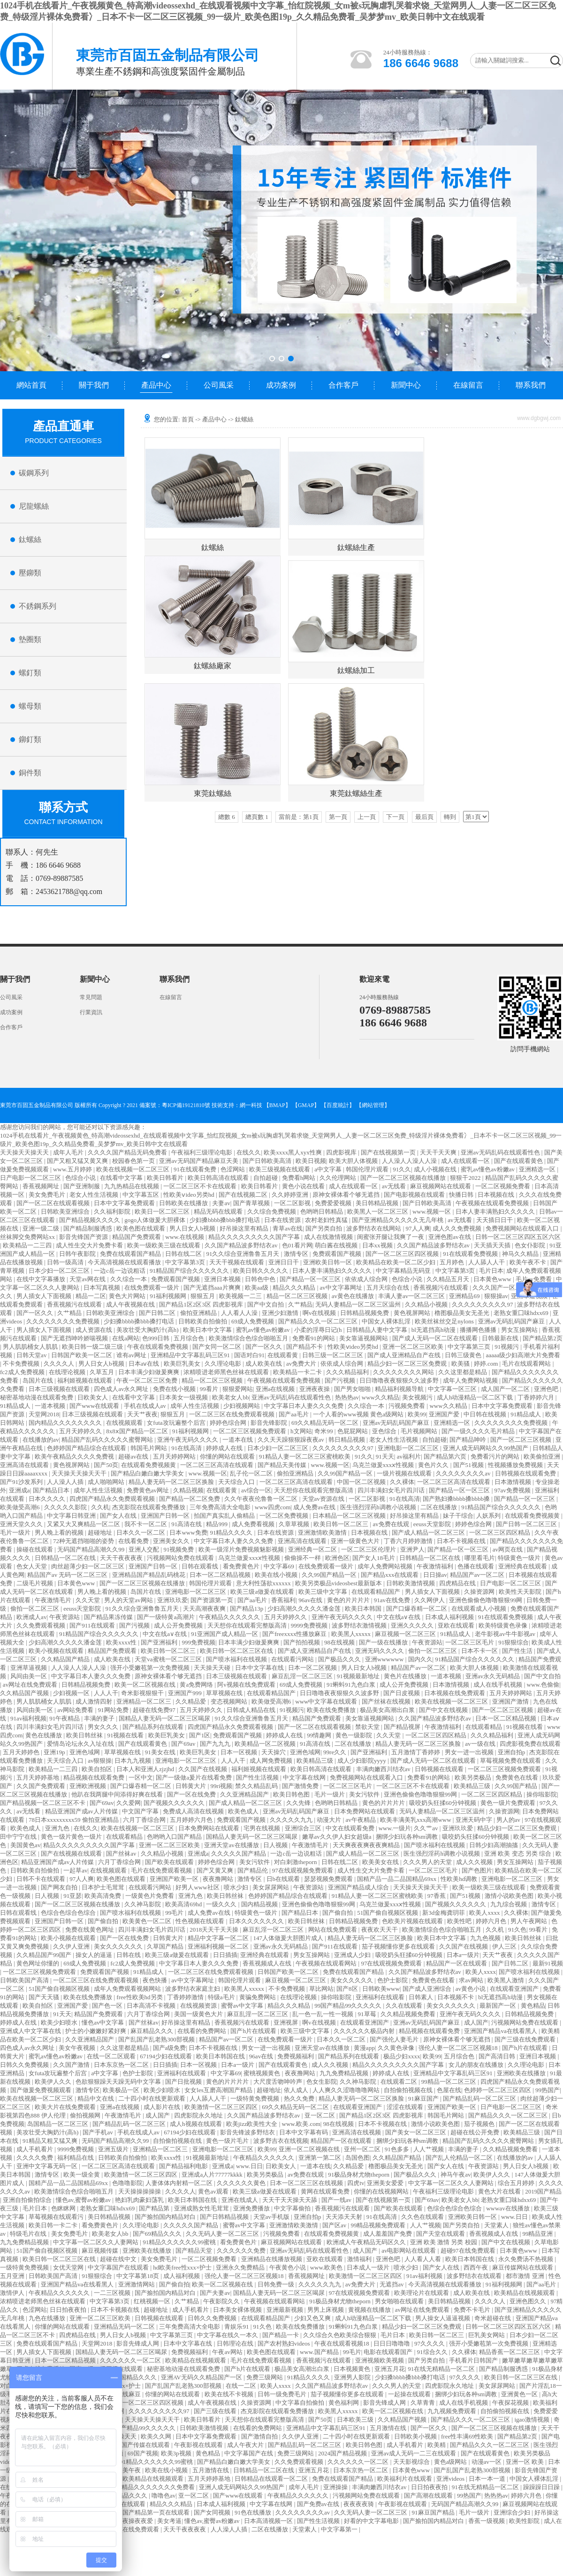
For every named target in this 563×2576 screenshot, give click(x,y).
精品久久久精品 (295, 1287)
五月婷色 (452, 1262)
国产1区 (200, 1735)
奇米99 (324, 1431)
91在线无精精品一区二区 (442, 2368)
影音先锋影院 (270, 1422)
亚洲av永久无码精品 (493, 1676)
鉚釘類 (30, 739)
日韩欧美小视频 (416, 2436)
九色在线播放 (48, 2318)
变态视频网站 (230, 1701)
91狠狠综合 (513, 1642)
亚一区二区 (320, 2115)
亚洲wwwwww (385, 1659)
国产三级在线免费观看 (526, 2039)
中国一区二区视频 (362, 1481)
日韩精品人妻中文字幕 (377, 1329)
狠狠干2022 (466, 1177)
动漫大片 (329, 1819)
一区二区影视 (293, 1203)
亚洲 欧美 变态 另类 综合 (518, 1853)
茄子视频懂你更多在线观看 (399, 1946)
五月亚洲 (13, 2275)
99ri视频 (222, 1785)
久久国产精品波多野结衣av (242, 1245)
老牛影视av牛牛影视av (506, 1633)
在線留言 (468, 385)
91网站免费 (114, 1709)
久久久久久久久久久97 (483, 1304)
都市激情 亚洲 (526, 2275)
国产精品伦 (253, 1870)
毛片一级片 (16, 1532)
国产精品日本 (52, 1490)
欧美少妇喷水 (60, 2022)
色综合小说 (81, 1177)
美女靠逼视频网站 (364, 1338)
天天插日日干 (495, 1219)
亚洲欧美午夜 (123, 2470)
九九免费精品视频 (345, 2073)
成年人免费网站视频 (471, 1380)
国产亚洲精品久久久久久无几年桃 (398, 1219)
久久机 (100, 1507)
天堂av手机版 (272, 2216)
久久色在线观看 (423, 2216)
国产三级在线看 (216, 2411)
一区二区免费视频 (284, 1515)
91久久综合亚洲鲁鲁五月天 (243, 1253)
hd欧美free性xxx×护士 (183, 2267)
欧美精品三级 (316, 1760)
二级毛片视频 (35, 1583)
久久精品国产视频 (25, 1693)
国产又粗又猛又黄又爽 (78, 1160)
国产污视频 (341, 1380)
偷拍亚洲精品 (199, 1312)
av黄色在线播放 (354, 1295)
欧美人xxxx (485, 1912)
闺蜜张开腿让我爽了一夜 (391, 1236)
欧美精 (437, 2444)
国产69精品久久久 (158, 2233)
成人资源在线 (95, 1329)
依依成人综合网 (367, 1279)
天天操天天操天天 (25, 1152)
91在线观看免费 (196, 1169)
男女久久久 (104, 1726)
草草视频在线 (225, 1693)
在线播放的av (41, 1439)
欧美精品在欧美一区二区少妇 (396, 1262)
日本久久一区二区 (141, 1532)
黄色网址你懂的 (38, 1963)
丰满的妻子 (100, 1718)
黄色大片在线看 (500, 2191)
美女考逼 (169, 2520)
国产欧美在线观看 (170, 1861)
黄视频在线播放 (370, 2309)
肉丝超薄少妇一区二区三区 (88, 1566)
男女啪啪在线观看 (400, 2301)
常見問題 (91, 997)
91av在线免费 (393, 1600)
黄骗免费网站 (258, 1997)
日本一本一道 (488, 2478)
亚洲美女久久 (172, 1540)
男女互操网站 (520, 1329)
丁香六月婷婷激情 (409, 1540)
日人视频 (276, 1845)
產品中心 (156, 385)
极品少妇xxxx (401, 2056)
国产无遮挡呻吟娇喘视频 (75, 1338)
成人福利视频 (182, 2275)
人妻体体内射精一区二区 (179, 2182)
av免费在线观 (392, 1524)
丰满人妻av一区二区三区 (412, 1295)
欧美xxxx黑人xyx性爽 (293, 1152)
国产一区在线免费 (192, 1794)
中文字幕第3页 (185, 1262)
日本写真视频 (103, 1287)
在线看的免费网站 (202, 2030)
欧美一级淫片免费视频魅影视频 (241, 1549)
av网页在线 (509, 1549)
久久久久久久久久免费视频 (63, 1321)
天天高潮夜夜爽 (205, 1608)
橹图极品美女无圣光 (462, 1312)
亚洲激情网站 (137, 2284)
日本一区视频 (240, 1752)
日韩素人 (421, 1997)
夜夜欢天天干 (380, 1929)
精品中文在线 (96, 2098)
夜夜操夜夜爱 (135, 2520)
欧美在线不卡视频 (230, 2394)
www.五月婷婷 (73, 1169)
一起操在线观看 (410, 2394)
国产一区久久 (35, 1312)
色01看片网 (297, 1245)
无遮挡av (392, 2284)
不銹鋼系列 (37, 606)
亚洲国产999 (185, 1693)
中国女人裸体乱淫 (387, 1321)
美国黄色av (25, 1845)
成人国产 (476, 2022)
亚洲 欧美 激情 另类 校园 (444, 2242)
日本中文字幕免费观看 (125, 1203)
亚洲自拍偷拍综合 (28, 2199)
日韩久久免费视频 (25, 2064)
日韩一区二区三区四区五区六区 (518, 1236)
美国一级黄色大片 (199, 2014)
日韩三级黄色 (464, 1355)
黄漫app (364, 2047)
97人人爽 (418, 1228)
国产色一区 (108, 2005)
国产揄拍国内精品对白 (166, 2216)
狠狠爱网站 (237, 1388)
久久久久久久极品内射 (365, 2030)
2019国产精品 (543, 2191)
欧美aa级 (257, 1287)
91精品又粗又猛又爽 (51, 2140)
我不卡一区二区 (146, 1524)
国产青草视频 (252, 1203)
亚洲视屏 (286, 2022)
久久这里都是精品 (463, 1372)
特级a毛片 (222, 1997)
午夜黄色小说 (288, 2267)
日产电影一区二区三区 (31, 1177)
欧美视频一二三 (241, 1295)
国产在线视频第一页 (389, 1152)
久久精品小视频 (427, 1304)
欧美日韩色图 (292, 1794)
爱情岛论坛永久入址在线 (81, 1743)
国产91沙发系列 (22, 1481)
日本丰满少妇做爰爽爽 (149, 1372)
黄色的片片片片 (349, 1600)
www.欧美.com (301, 2123)
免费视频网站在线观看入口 (523, 1228)
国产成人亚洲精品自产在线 (404, 1355)
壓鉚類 (30, 573)
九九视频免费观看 (452, 2411)
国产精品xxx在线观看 (390, 1574)
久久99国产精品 (517, 1785)
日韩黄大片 (191, 1785)
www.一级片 (395, 1828)
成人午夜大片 (246, 2444)
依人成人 (297, 2090)
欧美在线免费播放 (332, 1709)
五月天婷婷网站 (175, 1456)
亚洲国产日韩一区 (166, 1515)
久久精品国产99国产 (44, 1954)
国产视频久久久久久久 (175, 1802)
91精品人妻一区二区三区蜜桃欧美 (305, 1456)
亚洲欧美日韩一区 (328, 1262)
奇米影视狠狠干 (143, 1693)
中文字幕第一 (340, 2529)
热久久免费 (300, 2098)
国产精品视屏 (403, 1726)
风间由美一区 (29, 1676)
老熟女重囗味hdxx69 (522, 1312)
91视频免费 (179, 1549)
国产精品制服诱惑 (88, 1228)
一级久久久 (222, 1904)
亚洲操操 (336, 2487)
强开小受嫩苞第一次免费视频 (150, 1667)
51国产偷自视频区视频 (388, 1912)
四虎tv (355, 2182)
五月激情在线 (389, 2427)
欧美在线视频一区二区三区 (133, 1169)
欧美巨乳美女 (183, 1363)
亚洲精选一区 (538, 1169)
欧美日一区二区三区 (163, 1211)
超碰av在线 (134, 1456)
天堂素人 (497, 2225)
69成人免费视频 (253, 1321)
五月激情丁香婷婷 (416, 1752)
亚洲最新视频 (285, 2309)
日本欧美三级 (356, 2419)
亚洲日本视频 (223, 1279)
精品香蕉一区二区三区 (510, 2351)
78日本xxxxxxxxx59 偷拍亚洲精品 (74, 1819)
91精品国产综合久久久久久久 (190, 1270)
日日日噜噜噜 (392, 2343)
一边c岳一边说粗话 (120, 1270)
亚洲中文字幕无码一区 (47, 2166)
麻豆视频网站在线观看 (441, 1186)
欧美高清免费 (103, 1895)
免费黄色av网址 (149, 1490)
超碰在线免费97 (155, 1709)
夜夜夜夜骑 (359, 2503)
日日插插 (225, 1954)
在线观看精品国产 (376, 1591)
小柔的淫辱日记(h (318, 1329)
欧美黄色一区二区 (147, 1921)
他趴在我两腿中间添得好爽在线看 (117, 1794)
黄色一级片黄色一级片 (72, 1836)
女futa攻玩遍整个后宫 (176, 1422)
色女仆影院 (531, 1245)
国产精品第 (155, 2208)
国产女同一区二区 (217, 1346)
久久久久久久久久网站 (404, 1372)
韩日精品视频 (347, 1439)
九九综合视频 (509, 1904)
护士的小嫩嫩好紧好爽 (96, 2030)
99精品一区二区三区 (449, 2081)
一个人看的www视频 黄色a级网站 (359, 1414)
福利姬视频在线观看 (85, 1380)
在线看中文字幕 (122, 1177)
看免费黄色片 (242, 1566)
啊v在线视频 (320, 1312)
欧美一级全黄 (82, 2174)
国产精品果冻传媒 (109, 1617)
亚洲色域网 (85, 1752)
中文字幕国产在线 (249, 2453)
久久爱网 (128, 1802)
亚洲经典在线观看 (523, 1566)
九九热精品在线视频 (132, 1186)
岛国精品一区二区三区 (58, 2123)
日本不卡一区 (480, 1650)
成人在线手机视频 (498, 1684)
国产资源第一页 (212, 1600)
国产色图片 (477, 1870)
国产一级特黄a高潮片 (166, 1617)
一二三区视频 (113, 2292)
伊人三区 (505, 1946)
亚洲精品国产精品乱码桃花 (149, 1574)
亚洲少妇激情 (281, 1312)
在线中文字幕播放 (41, 1279)
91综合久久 (433, 2351)
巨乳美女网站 (487, 2335)
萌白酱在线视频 (337, 1245)
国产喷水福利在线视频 (237, 1659)
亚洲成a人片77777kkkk (213, 2174)
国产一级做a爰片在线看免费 (194, 1777)
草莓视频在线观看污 (57, 2216)
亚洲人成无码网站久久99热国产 (486, 1448)
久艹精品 (300, 1304)
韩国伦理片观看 (368, 1169)
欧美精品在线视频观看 (525, 2292)
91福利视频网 (169, 1295)
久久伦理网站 (339, 1177)
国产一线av (337, 2199)
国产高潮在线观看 (429, 2495)
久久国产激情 (72, 2064)
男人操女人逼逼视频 (443, 2318)
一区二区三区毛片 (470, 1642)
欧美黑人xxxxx (352, 1633)
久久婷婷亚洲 (291, 1194)
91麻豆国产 (424, 2098)
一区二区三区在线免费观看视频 (232, 1414)
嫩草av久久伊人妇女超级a (337, 1836)
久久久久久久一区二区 (131, 2360)
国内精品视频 (260, 1904)
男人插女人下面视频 (44, 1295)
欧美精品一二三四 (28, 1245)
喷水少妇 (237, 1887)
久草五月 (102, 1372)
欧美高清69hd (184, 1904)
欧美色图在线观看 (141, 1228)
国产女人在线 (119, 1515)
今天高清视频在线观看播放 (125, 1262)
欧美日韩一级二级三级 (93, 1346)
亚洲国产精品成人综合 (359, 1887)
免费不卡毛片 (473, 2309)
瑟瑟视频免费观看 (329, 1878)
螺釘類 (30, 673)
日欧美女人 (93, 1397)
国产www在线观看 (95, 1405)
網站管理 (373, 1105)
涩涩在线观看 (406, 2106)
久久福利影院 (113, 1211)
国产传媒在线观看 (146, 2444)
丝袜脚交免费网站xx (28, 1236)
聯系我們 (531, 385)
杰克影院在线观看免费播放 (149, 1507)
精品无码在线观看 (219, 1211)
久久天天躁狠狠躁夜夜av (292, 1439)
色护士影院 (393, 1980)
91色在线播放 (254, 2512)
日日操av (435, 1574)
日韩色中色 (261, 1279)
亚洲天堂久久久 (22, 1524)
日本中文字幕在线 (260, 1667)
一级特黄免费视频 (255, 2098)
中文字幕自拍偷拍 (300, 2402)
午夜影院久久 (222, 2301)
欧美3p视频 (177, 2453)
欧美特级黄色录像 (504, 1625)
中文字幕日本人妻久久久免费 (304, 1405)
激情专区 (297, 1253)
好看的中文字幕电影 (372, 2520)
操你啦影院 (541, 1794)
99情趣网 (320, 1735)
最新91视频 (548, 1963)
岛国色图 (357, 2157)
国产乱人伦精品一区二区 (460, 2157)
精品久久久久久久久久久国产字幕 (254, 1236)
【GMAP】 (306, 1105)
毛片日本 (491, 1270)
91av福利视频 (28, 1718)
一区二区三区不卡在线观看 (200, 1186)
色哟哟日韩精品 (322, 1211)
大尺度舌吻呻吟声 (278, 2081)
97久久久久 (430, 2343)
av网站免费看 (76, 1709)
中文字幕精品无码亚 (404, 1270)
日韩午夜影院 (78, 1253)
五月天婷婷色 (22, 1752)
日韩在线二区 (184, 1253)
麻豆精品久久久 (152, 2030)
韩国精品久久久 (136, 2377)
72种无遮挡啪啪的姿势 (84, 1540)
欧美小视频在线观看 (57, 1650)
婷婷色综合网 (229, 1422)
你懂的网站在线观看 (228, 1456)
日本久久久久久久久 (257, 1921)
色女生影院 (321, 2081)
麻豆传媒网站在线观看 (523, 2267)
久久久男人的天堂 (428, 1861)
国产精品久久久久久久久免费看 (152, 2487)
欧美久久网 (157, 2436)
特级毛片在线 (29, 2233)
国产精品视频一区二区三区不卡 (43, 1802)
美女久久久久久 (352, 1980)
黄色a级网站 (451, 2461)
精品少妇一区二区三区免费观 (407, 1363)
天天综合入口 (237, 1481)
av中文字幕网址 (342, 1287)
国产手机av (98, 2132)
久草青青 (423, 2402)
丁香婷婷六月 (536, 1397)
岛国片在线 (38, 1380)
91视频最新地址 (359, 1676)
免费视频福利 (296, 2056)
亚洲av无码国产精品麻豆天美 (199, 1160)
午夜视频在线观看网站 (327, 1963)
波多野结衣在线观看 (475, 2275)
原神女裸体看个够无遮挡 (346, 1194)
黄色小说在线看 (304, 1186)
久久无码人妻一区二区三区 (223, 2233)
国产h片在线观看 (254, 2030)
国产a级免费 (169, 2047)
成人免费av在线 (315, 1507)
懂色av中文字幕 (104, 2022)
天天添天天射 (345, 2216)
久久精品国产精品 (66, 1659)
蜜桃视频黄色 (262, 2073)
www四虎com (273, 1507)
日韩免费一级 (277, 2284)
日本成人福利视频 (450, 1617)
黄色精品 (533, 2005)
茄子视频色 (480, 2123)
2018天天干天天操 (215, 1929)
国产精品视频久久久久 (90, 1219)
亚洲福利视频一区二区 (219, 1946)
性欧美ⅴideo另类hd (189, 1194)
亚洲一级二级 (42, 1228)
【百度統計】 (338, 1105)
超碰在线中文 (119, 2259)
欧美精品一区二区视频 (266, 1743)
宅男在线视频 (262, 1828)
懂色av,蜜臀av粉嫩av (84, 2199)
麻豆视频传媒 (101, 2250)
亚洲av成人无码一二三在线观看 (414, 2453)
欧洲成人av (31, 1617)
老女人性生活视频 (94, 1194)
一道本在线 (238, 1439)
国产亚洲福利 (160, 1642)
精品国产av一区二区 (478, 1574)
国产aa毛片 (294, 1414)
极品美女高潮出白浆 (388, 1709)
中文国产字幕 (141, 1811)
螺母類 (30, 706)
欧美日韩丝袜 (85, 1735)
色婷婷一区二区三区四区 (498, 2090)
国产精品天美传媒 (283, 1464)
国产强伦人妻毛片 (395, 2039)
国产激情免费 (301, 1785)
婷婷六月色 (492, 1921)
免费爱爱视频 (334, 1203)
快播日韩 (462, 1194)
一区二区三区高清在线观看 (217, 1464)
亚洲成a (19, 1490)
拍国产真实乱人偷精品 (225, 1515)
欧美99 (417, 1414)
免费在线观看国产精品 (131, 1253)
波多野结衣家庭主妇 (193, 1988)
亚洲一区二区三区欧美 (413, 1346)
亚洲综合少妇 (513, 2512)
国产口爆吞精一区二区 (417, 1608)
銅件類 (30, 773)
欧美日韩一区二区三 (341, 1524)
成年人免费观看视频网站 (128, 1988)
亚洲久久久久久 (413, 1625)
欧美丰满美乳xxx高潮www (416, 1819)
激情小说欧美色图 (510, 1895)
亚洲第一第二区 (320, 2157)
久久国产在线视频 (203, 1769)
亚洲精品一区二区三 (144, 1701)
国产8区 (347, 1988)
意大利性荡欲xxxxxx (264, 1583)
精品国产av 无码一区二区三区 (68, 1574)
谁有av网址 (132, 1355)
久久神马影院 (143, 1904)
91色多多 (398, 2149)
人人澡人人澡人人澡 (410, 1160)
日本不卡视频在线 (462, 1540)
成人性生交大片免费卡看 (90, 1245)
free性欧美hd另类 (140, 1997)
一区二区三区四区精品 (500, 1532)
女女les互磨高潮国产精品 (219, 2090)
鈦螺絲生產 (356, 547)
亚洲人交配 (144, 1549)
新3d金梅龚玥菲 (444, 1912)
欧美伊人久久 (54, 2081)
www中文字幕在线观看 (326, 1701)
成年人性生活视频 (195, 1405)
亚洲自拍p (512, 1752)
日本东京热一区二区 (122, 2064)
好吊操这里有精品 (245, 1228)
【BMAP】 (277, 1105)
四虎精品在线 (458, 1583)
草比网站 (321, 1988)
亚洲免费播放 (252, 2208)
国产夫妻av (215, 2292)
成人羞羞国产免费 (388, 2233)
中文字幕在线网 (305, 1777)
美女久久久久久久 (119, 1946)
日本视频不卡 (456, 1997)
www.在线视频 (185, 1236)
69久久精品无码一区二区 (325, 1422)
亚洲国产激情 (511, 1701)
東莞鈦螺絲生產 (356, 793)
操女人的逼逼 (95, 1954)
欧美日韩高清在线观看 (219, 1177)
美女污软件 (365, 1794)
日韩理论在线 (236, 2343)
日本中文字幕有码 (304, 2132)
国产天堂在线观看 (441, 2233)
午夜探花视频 (511, 2402)
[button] (272, 358)
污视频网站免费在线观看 (181, 1557)
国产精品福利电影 (184, 2166)
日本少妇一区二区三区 (60, 1270)
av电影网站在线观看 (409, 2250)
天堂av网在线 (88, 1279)
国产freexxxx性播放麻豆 (295, 1633)
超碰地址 (101, 1532)
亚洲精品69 (465, 1295)
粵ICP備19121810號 (186, 1105)
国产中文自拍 (266, 1304)
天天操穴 (274, 1752)
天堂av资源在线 (324, 1498)
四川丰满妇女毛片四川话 (392, 1490)
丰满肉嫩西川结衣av (384, 1769)
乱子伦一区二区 (252, 1473)
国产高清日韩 (498, 2056)
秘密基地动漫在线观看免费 (37, 1397)
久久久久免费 (35, 2157)
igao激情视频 (532, 2419)
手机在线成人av (146, 1405)
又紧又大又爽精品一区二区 (84, 1524)
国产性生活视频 (258, 1777)
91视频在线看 (525, 1726)
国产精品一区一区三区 (311, 1279)
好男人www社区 (198, 1887)
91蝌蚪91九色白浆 (352, 1684)
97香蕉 (437, 1895)
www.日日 (249, 2166)
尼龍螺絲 (34, 506)
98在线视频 (340, 1642)
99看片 (210, 1388)
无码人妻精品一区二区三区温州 (358, 1304)
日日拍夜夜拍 (69, 2309)
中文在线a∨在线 (399, 1617)
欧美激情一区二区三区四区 (221, 2106)
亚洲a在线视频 (276, 1388)
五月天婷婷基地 (38, 1777)
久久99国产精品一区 (346, 1473)
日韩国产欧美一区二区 (82, 1355)
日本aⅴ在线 (145, 1363)
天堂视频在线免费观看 (129, 2529)
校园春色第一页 (134, 1160)
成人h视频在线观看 (196, 2123)
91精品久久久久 (232, 1532)
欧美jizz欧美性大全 (252, 2123)
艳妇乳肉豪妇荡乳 (140, 2199)
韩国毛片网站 (149, 1448)
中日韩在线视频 (486, 1414)
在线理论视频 (68, 1372)
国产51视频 (469, 1464)
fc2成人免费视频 (23, 1372)
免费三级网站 (265, 2377)
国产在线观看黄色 (519, 1160)
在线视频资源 (199, 2005)
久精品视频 (188, 1490)
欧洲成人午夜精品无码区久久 (367, 2242)
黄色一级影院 (354, 1735)
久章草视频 (295, 1524)
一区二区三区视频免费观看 (250, 1431)
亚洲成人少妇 (353, 1954)
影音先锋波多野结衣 (248, 2132)
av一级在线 (481, 1743)
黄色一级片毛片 (228, 2140)
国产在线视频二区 (244, 1194)
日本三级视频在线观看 (60, 1388)
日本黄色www (492, 1279)
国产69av (184, 1743)
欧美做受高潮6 (20, 1507)
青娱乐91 (237, 2326)
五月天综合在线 (388, 1287)
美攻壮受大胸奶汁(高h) (148, 1329)
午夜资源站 (65, 1617)
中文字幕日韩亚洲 (72, 1515)
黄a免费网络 (197, 1684)
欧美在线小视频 (277, 1574)
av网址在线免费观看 (31, 1684)
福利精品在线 (76, 2157)
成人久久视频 (475, 1861)
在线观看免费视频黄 (149, 1464)
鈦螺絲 (30, 539)
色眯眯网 (64, 2208)
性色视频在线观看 (200, 1921)
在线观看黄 (283, 1355)
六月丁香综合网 (145, 1819)
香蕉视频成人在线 (268, 1963)
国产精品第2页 (543, 1338)
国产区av (335, 2225)
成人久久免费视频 (458, 1228)
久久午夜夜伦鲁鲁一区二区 (261, 1498)
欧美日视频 (311, 1160)
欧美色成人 (244, 1811)
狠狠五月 (203, 1295)
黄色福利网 (344, 2402)
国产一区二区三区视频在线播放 (403, 1177)
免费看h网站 (299, 1177)
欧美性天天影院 (521, 1591)
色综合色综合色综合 (69, 1912)
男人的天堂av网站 (129, 1600)
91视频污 (507, 1346)
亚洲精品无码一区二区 (125, 2326)
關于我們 (94, 385)
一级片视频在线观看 (405, 1473)
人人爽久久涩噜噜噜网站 (346, 2090)
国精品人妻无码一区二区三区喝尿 (165, 1718)
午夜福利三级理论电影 (202, 1152)
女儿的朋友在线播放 (477, 2064)
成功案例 (281, 385)
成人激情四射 (95, 1701)
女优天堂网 (69, 2267)
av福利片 (409, 1456)
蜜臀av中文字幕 (243, 2005)
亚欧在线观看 (457, 1625)
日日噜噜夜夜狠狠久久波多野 (399, 1380)
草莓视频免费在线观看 (511, 1760)
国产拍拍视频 (302, 1642)
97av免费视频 (514, 1490)
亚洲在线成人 (240, 2199)
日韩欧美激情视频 (411, 1583)
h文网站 (301, 1431)
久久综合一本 (129, 1279)
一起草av (75, 1870)
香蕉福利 (283, 1600)
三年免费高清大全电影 (221, 1507)
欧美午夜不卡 (529, 1262)
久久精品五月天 (448, 1279)
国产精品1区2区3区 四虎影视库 (201, 1304)
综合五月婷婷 (517, 2182)
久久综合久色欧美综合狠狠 (340, 2335)
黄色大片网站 (128, 1295)
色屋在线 (449, 2090)
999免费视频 (198, 1642)
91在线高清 (187, 1448)
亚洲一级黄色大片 (356, 1540)
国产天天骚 (45, 1997)
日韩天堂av (32, 1355)
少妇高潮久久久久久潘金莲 (304, 1608)
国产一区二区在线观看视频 (53, 1203)
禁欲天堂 (368, 1726)
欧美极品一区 (122, 2090)
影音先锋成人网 (138, 2343)
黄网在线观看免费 (326, 2191)
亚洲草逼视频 (29, 1667)
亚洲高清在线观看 (25, 1464)
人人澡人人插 (66, 1481)
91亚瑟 (72, 1895)
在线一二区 (242, 2385)
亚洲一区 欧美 (526, 2461)
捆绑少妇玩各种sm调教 (407, 1836)
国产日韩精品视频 (225, 2216)
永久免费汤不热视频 (526, 2259)
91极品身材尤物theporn (359, 2174)
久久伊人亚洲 (72, 1946)
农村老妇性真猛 (327, 1219)
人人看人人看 (423, 2259)
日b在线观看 (284, 1878)
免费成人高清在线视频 (194, 1811)
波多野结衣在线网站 (374, 1228)
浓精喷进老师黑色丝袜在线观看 (226, 1372)
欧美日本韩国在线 (221, 2056)
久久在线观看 (405, 2005)
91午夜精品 (65, 1718)
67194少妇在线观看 (166, 2056)
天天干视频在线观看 (237, 1262)
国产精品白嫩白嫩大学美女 (148, 1473)
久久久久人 (60, 1363)
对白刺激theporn (296, 1861)
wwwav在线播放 (508, 2208)
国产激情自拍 (260, 2436)
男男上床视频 (326, 2309)
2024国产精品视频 (343, 2453)
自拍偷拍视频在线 (409, 2090)
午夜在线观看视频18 (342, 2343)
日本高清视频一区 (269, 2520)
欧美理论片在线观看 (422, 2292)
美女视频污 (418, 1397)
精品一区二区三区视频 (297, 1295)
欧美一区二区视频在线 (145, 1684)
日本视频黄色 (353, 2368)
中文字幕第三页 (470, 1346)
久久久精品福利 (348, 1372)
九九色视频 (486, 1938)
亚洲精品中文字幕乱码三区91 (191, 1355)
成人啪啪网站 (107, 1481)
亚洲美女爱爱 (386, 2182)
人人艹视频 (429, 2149)
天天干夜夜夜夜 (122, 1557)
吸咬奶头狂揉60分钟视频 (443, 1802)
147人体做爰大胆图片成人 (289, 1938)
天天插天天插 (493, 1245)
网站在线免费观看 (333, 1929)
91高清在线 (187, 1524)
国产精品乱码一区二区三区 (480, 2098)
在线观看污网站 (293, 1659)
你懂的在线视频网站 (382, 2191)
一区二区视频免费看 (503, 1186)
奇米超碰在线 (493, 2318)
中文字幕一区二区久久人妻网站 (451, 2182)
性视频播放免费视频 (516, 1464)
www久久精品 (380, 1397)
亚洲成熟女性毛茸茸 (202, 2208)
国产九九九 (216, 1743)
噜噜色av (163, 2495)
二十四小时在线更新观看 (152, 2098)
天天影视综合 (412, 2461)
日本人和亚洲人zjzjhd (145, 1769)
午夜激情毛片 (54, 1600)
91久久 (402, 1169)
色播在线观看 (476, 1566)
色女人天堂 (32, 1566)
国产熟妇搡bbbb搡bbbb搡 (457, 1498)
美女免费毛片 (48, 1194)
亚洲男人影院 (353, 2377)
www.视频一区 (432, 1211)
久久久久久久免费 (242, 2250)
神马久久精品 (521, 1253)
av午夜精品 (362, 1819)
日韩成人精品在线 (252, 1709)
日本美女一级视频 (184, 1397)
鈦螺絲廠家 (212, 666)
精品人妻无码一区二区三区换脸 (172, 1481)
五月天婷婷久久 (81, 1431)
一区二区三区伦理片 (369, 1549)
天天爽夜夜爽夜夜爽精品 (367, 1845)
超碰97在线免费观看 (469, 2250)
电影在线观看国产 (389, 2351)
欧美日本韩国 (364, 1608)
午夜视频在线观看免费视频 (493, 1203)
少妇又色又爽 (313, 2318)
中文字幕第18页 (138, 2275)
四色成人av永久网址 (122, 1388)
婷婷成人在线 (225, 1448)
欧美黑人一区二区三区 (378, 1211)
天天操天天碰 (213, 1667)
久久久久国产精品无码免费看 (128, 1152)
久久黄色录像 (397, 2047)
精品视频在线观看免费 (94, 1777)
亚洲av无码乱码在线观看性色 (501, 1152)
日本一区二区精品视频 (221, 1574)
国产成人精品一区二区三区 (429, 1532)
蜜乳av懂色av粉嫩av (488, 1169)
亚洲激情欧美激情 (323, 1532)
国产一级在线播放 (384, 1642)
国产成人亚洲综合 (428, 1988)
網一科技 (251, 1105)
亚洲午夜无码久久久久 (188, 1439)
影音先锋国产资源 (84, 1236)
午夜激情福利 (436, 1566)
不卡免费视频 (22, 1363)
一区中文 (141, 1777)
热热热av (347, 1397)
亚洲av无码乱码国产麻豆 (512, 1321)
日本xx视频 (378, 1245)
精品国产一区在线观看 (457, 1963)
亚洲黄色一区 (520, 2394)
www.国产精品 (320, 2351)
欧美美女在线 (381, 1861)
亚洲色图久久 (529, 2301)
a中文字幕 (328, 1169)
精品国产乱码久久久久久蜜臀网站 (107, 1439)
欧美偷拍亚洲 (543, 1456)
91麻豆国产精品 (434, 2512)
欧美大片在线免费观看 (66, 2106)
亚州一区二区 (363, 2149)
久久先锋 (299, 1802)
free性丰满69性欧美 (468, 2436)
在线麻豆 (129, 2394)
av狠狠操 (100, 1760)
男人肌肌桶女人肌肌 (31, 1346)
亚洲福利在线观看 (381, 1997)
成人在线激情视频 (329, 1236)
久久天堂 (88, 1600)
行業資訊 (91, 1012)
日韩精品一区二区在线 (66, 1557)
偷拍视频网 (86, 2115)
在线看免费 (134, 1540)
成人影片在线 (163, 2106)
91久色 (517, 1929)
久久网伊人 (430, 1600)
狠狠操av (496, 1295)
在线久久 (248, 1152)
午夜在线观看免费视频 (158, 1346)
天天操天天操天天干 (80, 1473)
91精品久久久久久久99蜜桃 (180, 2242)
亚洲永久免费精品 (241, 2267)
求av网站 (472, 1980)
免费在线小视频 (175, 1388)
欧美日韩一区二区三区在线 (237, 1650)
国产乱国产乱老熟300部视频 (157, 2039)
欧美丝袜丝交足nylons (445, 1321)
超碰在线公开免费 (475, 2132)
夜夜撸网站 (219, 1878)
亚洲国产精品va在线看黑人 (501, 2030)
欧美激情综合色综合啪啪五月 (249, 1338)
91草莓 (368, 2014)
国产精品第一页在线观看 (156, 2512)
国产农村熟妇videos (285, 2343)
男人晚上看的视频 (60, 1532)
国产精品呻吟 (468, 1439)
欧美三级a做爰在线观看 (263, 1591)
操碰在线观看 (35, 1549)
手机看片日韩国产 (474, 2360)
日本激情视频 (514, 1481)
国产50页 (106, 1464)
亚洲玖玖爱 (172, 1600)
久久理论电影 (224, 1363)
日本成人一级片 (369, 2267)
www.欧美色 (327, 2267)
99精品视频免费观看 (378, 2225)
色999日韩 (156, 1338)
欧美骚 (461, 1363)
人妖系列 (489, 1515)
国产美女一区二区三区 (416, 2132)
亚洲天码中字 (475, 1819)
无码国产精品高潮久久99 (91, 1549)
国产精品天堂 (194, 2250)
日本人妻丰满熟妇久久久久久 (496, 1211)
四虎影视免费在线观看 (530, 1743)
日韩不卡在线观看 (41, 1878)
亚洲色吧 (547, 1388)
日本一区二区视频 (313, 1667)
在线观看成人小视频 (479, 1608)
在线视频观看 (125, 1422)
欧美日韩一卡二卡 (54, 2225)
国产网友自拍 (60, 1887)
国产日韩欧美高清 (268, 1160)
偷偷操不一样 (303, 1557)
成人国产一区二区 (506, 1388)
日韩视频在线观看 (440, 1769)
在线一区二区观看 (112, 2056)
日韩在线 (129, 1954)
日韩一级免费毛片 (283, 2394)
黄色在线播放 (44, 1735)
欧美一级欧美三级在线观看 (164, 1245)
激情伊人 (13, 2292)
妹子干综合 (458, 1515)
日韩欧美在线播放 (184, 1203)
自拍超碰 (266, 1177)
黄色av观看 (214, 2191)
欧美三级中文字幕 (323, 1591)
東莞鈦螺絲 (212, 793)
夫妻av (221, 1203)
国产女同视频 (213, 2512)
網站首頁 (31, 385)
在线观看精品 (484, 1726)
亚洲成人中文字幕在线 (31, 2030)
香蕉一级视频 (487, 2520)
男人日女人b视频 (193, 1228)
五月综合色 (189, 1338)
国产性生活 (518, 1650)
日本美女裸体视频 (238, 2309)
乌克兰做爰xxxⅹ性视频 (384, 1464)
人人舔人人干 (487, 1262)
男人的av (509, 1819)
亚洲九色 (58, 1828)
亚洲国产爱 (445, 1414)
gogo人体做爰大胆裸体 (155, 1219)
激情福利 (360, 2259)
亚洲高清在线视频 (357, 2132)
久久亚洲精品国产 (245, 1794)
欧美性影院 (525, 2520)
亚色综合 (385, 1431)
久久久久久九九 (292, 1819)
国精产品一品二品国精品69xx (397, 1878)
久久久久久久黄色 (242, 2182)
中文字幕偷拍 (293, 2208)
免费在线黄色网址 (90, 1929)
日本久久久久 (48, 1498)
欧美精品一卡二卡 (298, 1372)
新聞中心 (406, 385)
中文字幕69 (280, 1566)
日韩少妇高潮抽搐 (494, 1845)
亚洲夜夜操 (315, 1388)
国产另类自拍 (324, 1228)
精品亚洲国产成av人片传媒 (82, 1811)
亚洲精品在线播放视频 (272, 2259)
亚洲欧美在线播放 (522, 2073)
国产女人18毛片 (374, 1557)
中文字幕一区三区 (453, 1388)
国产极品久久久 (340, 1659)
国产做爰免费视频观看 (41, 2090)
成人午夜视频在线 (131, 1304)
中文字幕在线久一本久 (228, 2335)
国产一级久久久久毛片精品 (478, 1431)
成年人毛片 (69, 1152)
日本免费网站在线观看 (365, 1811)
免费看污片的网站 (496, 1456)
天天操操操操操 (140, 2191)
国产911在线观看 (92, 1625)
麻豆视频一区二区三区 (406, 1633)
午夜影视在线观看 (199, 2444)
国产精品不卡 (305, 1346)
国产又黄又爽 (216, 1870)
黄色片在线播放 (406, 1676)
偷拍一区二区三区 (35, 1608)
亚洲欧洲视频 (88, 1785)
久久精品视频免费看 (408, 2014)
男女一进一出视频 (470, 1752)
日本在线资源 (283, 1219)
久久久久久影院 (66, 1507)
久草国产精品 (166, 1946)
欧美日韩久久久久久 (261, 1270)
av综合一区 (256, 1490)
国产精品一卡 (281, 2335)
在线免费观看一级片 (152, 1287)
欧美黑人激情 (506, 1980)
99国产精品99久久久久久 (348, 2005)
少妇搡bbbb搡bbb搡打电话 (225, 1219)
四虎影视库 (342, 1152)
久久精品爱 (191, 1701)
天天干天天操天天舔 (290, 2199)
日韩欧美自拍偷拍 (203, 1321)
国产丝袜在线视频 (387, 1701)
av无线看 (395, 1186)
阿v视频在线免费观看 (247, 1684)
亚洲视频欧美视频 (380, 2360)
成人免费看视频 (254, 1524)
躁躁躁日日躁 (542, 2487)
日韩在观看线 (201, 1566)
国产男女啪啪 (353, 1388)
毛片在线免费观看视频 (162, 1870)
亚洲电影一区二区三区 (409, 1448)
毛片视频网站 (420, 1431)
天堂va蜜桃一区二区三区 (169, 1659)
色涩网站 (233, 1169)
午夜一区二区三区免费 (147, 1380)
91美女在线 (161, 1752)
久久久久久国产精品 (239, 1853)
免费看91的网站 (314, 1338)
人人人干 (106, 1693)
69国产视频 (143, 2453)
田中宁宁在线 (19, 1836)
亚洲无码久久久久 (380, 1650)
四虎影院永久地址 (199, 2115)
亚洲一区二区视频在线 (310, 2149)
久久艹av (427, 1828)
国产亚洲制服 (82, 1186)
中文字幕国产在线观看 (119, 2267)
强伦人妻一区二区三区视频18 (458, 2047)
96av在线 (311, 1600)
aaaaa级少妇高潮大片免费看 (523, 1355)
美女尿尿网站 (271, 1887)
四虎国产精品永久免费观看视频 (112, 1498)
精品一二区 (91, 1295)
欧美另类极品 (474, 1777)
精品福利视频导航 (400, 1388)
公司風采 (219, 385)
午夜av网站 (228, 2351)
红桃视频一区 (153, 2301)
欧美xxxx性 (122, 1642)
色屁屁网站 (353, 1431)
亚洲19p (55, 1752)
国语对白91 (249, 1355)
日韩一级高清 (66, 1262)
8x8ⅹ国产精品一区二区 (137, 1431)
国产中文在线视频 (444, 1709)
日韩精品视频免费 (365, 1312)
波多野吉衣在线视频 (280, 2140)
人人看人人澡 (240, 1312)
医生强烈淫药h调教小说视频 (379, 1507)
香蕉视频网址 (42, 1186)
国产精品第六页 (446, 1456)
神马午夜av (456, 2174)
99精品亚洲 (538, 2233)
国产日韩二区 (158, 1312)
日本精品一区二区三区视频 (349, 1515)
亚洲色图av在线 (450, 1236)
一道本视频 (51, 1405)
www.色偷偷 (543, 1684)
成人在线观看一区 (466, 1160)
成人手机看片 (35, 2149)
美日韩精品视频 (378, 1203)
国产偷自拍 (338, 1912)
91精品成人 (16, 1405)
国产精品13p (247, 1608)
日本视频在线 (497, 1194)
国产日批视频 (184, 2081)
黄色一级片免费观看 (508, 1802)
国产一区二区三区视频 (521, 1439)
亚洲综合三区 (304, 1828)
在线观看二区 (399, 2081)
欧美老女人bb (230, 1397)
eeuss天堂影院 (432, 1524)
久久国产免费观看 (41, 1785)
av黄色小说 (471, 1988)
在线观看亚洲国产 (515, 1988)
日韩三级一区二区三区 (333, 1355)
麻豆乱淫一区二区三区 (303, 1676)
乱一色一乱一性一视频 (323, 2014)
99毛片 (175, 1912)
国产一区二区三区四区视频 (402, 1253)
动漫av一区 (487, 2461)
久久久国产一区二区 (500, 1287)
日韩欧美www (381, 1988)
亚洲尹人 (412, 1549)
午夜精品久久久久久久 (230, 1617)
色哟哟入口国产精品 (175, 1836)
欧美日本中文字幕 (208, 1329)
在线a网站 (125, 1338)
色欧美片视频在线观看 (413, 1921)
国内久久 (420, 1659)
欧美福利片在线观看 (405, 2478)
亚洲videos (451, 2478)
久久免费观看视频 (41, 1625)
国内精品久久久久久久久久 (66, 1422)
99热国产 (547, 2090)
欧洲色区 (337, 1557)
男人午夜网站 (529, 1921)
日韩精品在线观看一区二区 (272, 2478)
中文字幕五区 (141, 1194)
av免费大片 (302, 1363)
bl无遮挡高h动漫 (434, 1329)
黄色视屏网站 (413, 1312)
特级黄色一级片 (520, 1557)
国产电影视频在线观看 (415, 1194)
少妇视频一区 (72, 1693)
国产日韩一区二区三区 (527, 1524)
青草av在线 (288, 1228)
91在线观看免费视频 (471, 1253)
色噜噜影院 (127, 2182)
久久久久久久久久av (464, 1473)
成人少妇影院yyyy (362, 1760)
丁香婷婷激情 (186, 1997)
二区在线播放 (439, 1507)
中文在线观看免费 (351, 1828)
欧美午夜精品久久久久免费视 (75, 1456)
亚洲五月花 (389, 2368)
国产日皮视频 (402, 1693)
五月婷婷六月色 (192, 1819)
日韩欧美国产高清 (25, 1980)
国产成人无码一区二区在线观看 (435, 1338)
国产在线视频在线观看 (72, 1853)
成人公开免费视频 (179, 1625)
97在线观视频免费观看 (303, 1870)
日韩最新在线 (501, 1338)
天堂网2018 (44, 1414)
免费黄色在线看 (517, 1777)
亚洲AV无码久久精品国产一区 (202, 2377)
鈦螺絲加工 (356, 670)
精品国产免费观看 (137, 1236)
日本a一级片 (463, 1954)
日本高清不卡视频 (152, 2005)
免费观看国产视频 (337, 1253)
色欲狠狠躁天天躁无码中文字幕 (119, 2081)
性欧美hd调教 (460, 1878)
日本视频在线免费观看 (455, 1693)
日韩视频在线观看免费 (526, 1473)
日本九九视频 (133, 1760)
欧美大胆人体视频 (354, 1160)
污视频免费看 (407, 1405)
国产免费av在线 (319, 2503)
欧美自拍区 (98, 1769)
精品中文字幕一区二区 (219, 1938)
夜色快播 (155, 1980)
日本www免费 (188, 1532)
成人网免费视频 (272, 1760)
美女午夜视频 (78, 2047)
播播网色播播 (479, 1329)
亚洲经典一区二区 (313, 1549)
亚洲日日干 (284, 1262)
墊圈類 (30, 639)
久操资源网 (480, 1591)
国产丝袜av (122, 1853)
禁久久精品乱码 (257, 1785)
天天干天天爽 (439, 1152)
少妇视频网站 (242, 1405)
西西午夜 (476, 2267)
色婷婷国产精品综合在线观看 (87, 1448)
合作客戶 (343, 385)
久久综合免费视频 (272, 1211)
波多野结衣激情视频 (360, 1625)
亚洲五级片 (114, 2149)
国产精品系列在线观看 (153, 1726)
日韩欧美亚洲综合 (66, 1211)
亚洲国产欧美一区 (175, 1878)
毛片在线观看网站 (527, 1363)
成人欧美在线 (264, 1363)
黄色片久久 (434, 1464)
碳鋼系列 (34, 473)
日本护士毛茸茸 (104, 1887)
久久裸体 (402, 1481)
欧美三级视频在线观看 (280, 1169)
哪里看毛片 (479, 1557)
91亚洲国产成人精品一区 (225, 1633)
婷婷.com (487, 1363)
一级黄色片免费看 (150, 1895)
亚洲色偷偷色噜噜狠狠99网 (486, 1600)
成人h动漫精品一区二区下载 (476, 1397)
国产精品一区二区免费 (190, 1498)
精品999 (217, 1524)
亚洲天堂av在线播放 (232, 1845)
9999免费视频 (310, 1625)
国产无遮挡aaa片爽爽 (212, 1287)
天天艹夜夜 (142, 1414)
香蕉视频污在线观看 (441, 1287)
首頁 (188, 419)
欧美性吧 (460, 1921)
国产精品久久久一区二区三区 (318, 1321)
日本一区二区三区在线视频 (307, 2182)
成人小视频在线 (436, 1169)
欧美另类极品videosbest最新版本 (339, 1583)
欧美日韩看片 (166, 1177)
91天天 (385, 1456)
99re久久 (335, 1752)
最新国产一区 (498, 2005)
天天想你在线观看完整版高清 (314, 1490)
